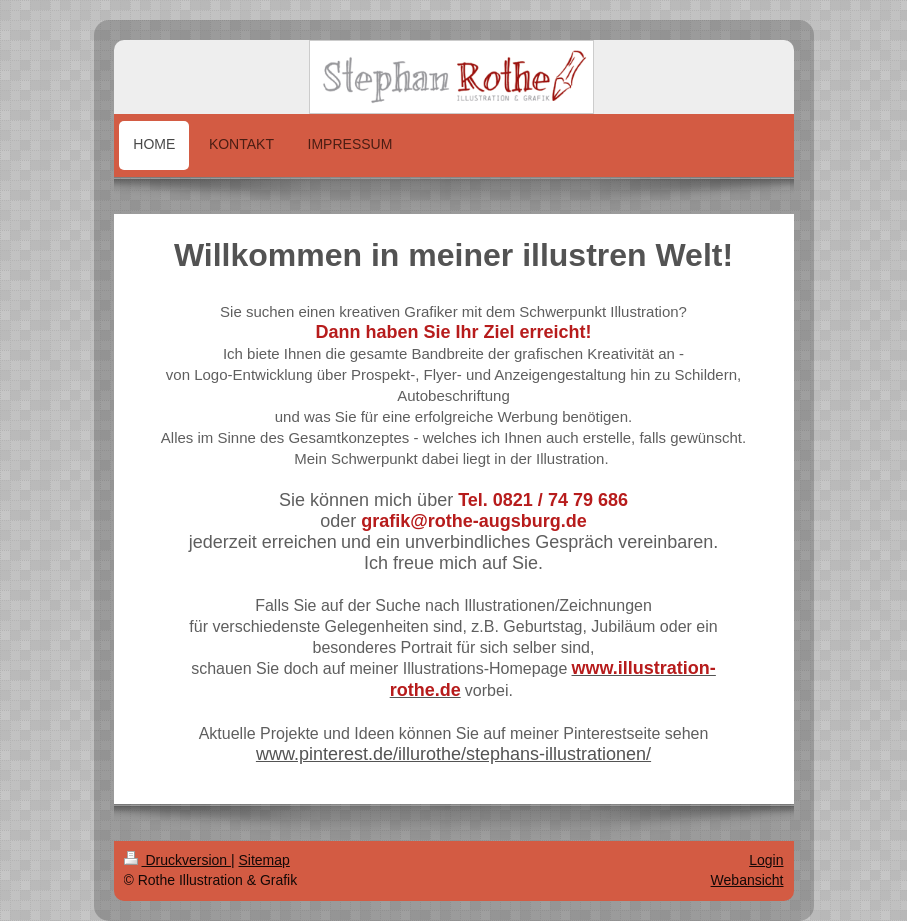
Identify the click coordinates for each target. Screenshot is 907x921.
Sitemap (264, 860)
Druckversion (177, 860)
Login (766, 860)
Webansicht (747, 880)
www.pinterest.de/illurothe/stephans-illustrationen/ (453, 754)
